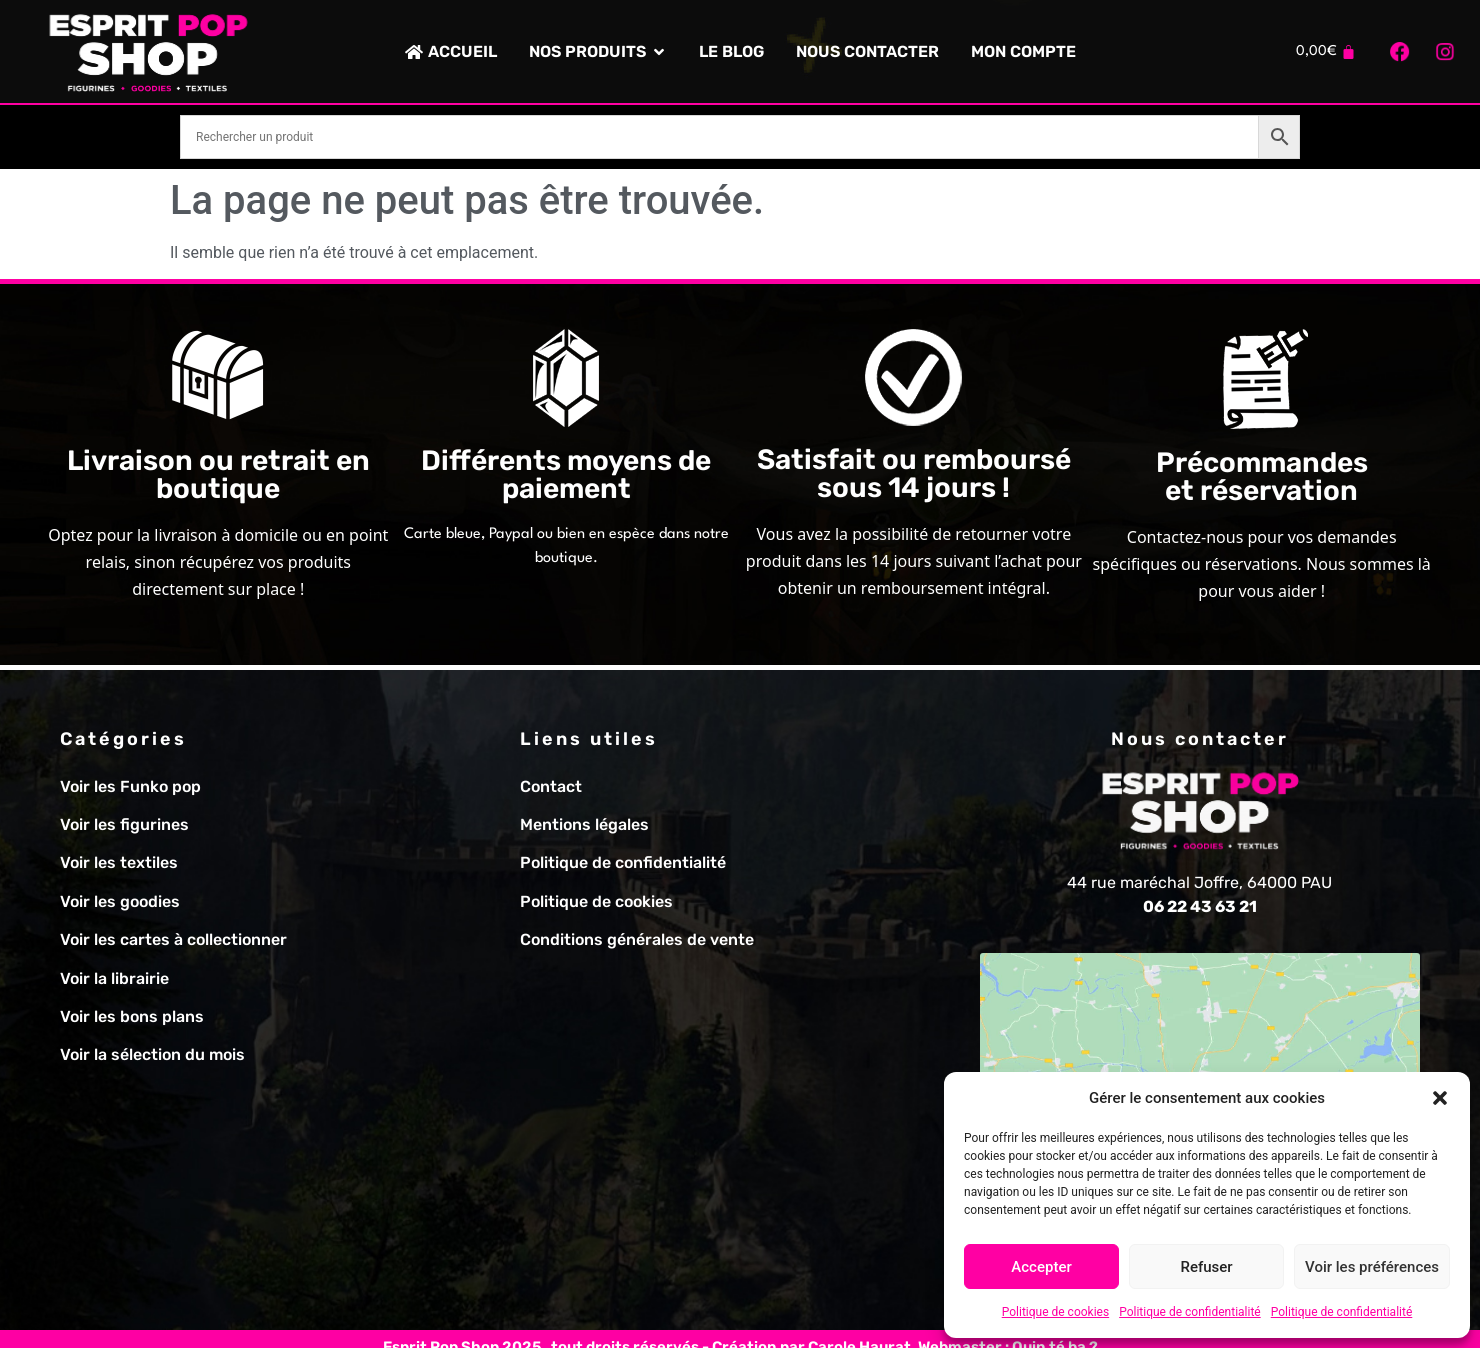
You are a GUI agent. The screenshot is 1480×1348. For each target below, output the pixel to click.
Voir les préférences (1372, 1267)
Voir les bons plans (132, 1016)
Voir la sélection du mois (152, 1054)
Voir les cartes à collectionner (173, 939)
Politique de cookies (1055, 1312)
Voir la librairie (114, 978)
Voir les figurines (124, 824)
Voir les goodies (120, 901)
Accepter (1041, 1267)
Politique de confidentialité (1190, 1312)
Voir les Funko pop (130, 786)
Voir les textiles (119, 862)
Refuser (1206, 1267)
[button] (1440, 1098)
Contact (551, 786)
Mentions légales (584, 824)
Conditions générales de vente (637, 939)
